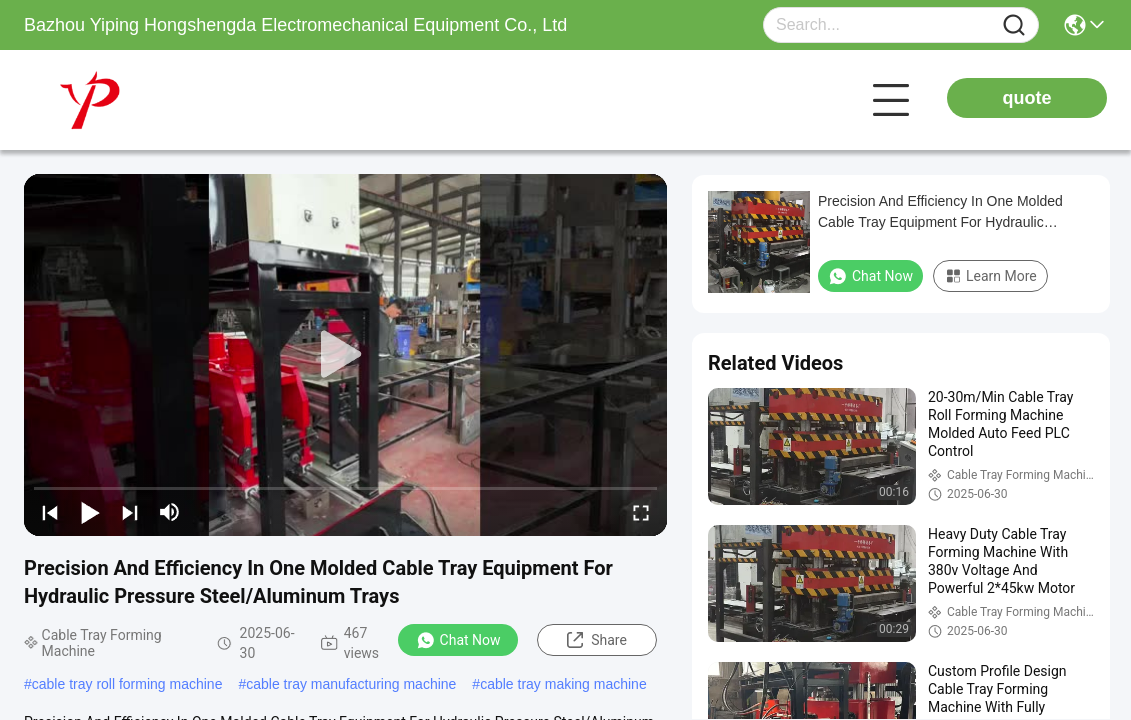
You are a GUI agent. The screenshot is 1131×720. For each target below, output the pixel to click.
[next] (130, 512)
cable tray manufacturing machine (351, 684)
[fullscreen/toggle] (641, 512)
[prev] (50, 512)
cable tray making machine (563, 684)
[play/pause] (90, 512)
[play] (346, 355)
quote (1027, 98)
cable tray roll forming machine (127, 684)
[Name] (1014, 25)
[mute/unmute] (170, 512)
